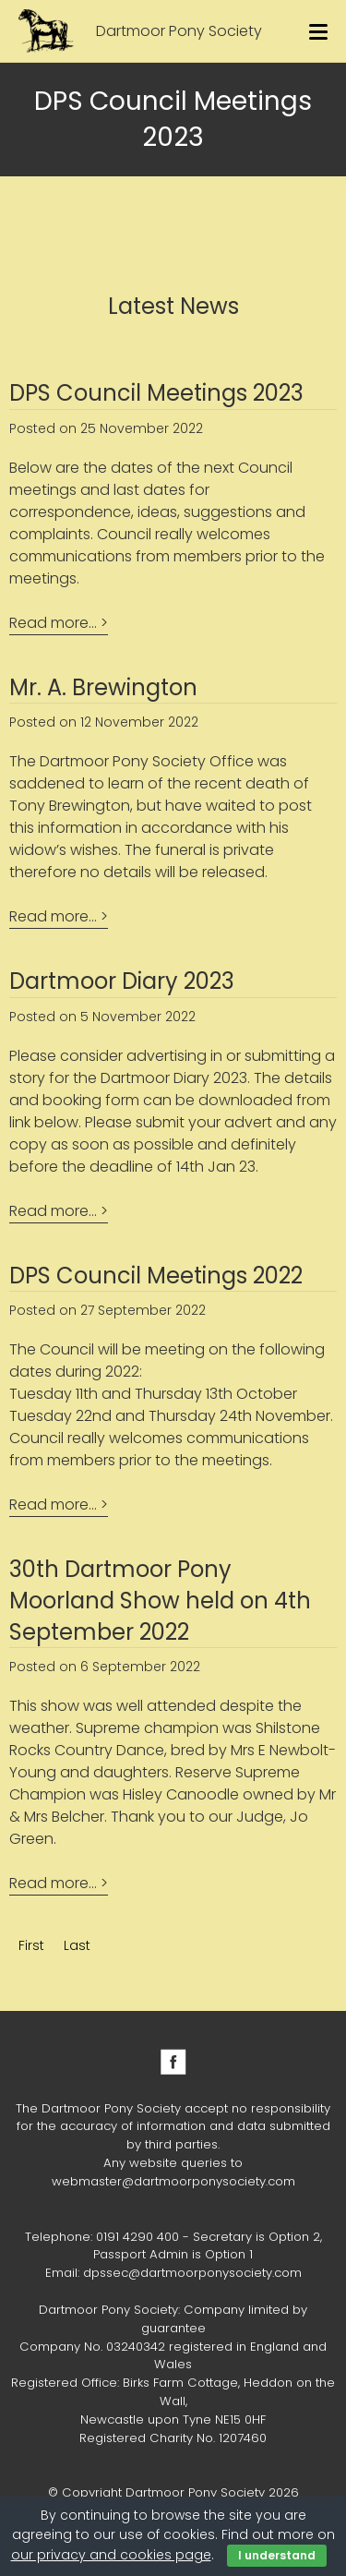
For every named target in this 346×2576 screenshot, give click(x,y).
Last (77, 1945)
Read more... (53, 622)
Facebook (173, 2062)
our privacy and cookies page (111, 2555)
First (31, 1945)
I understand (277, 2555)
